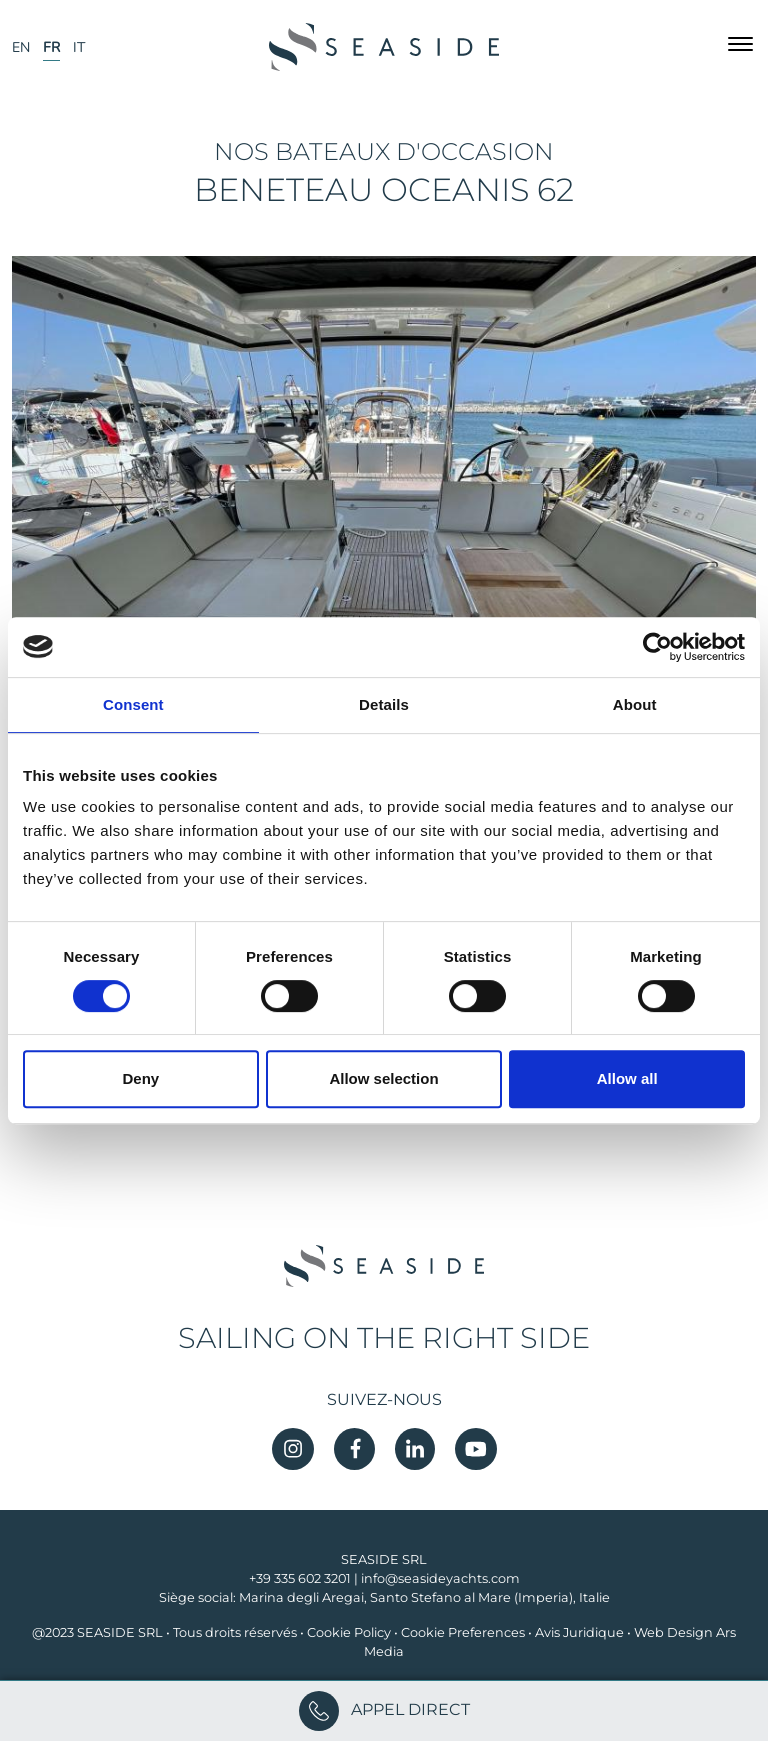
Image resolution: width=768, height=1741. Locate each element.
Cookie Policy (349, 1632)
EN (21, 47)
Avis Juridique (579, 1632)
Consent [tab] (133, 704)
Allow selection (383, 1078)
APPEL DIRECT (384, 1709)
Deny (140, 1078)
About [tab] (635, 704)
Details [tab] (384, 704)
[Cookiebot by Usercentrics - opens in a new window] (657, 647)
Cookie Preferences (463, 1632)
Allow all (627, 1078)
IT (79, 47)
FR (51, 47)
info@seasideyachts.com (440, 1578)
